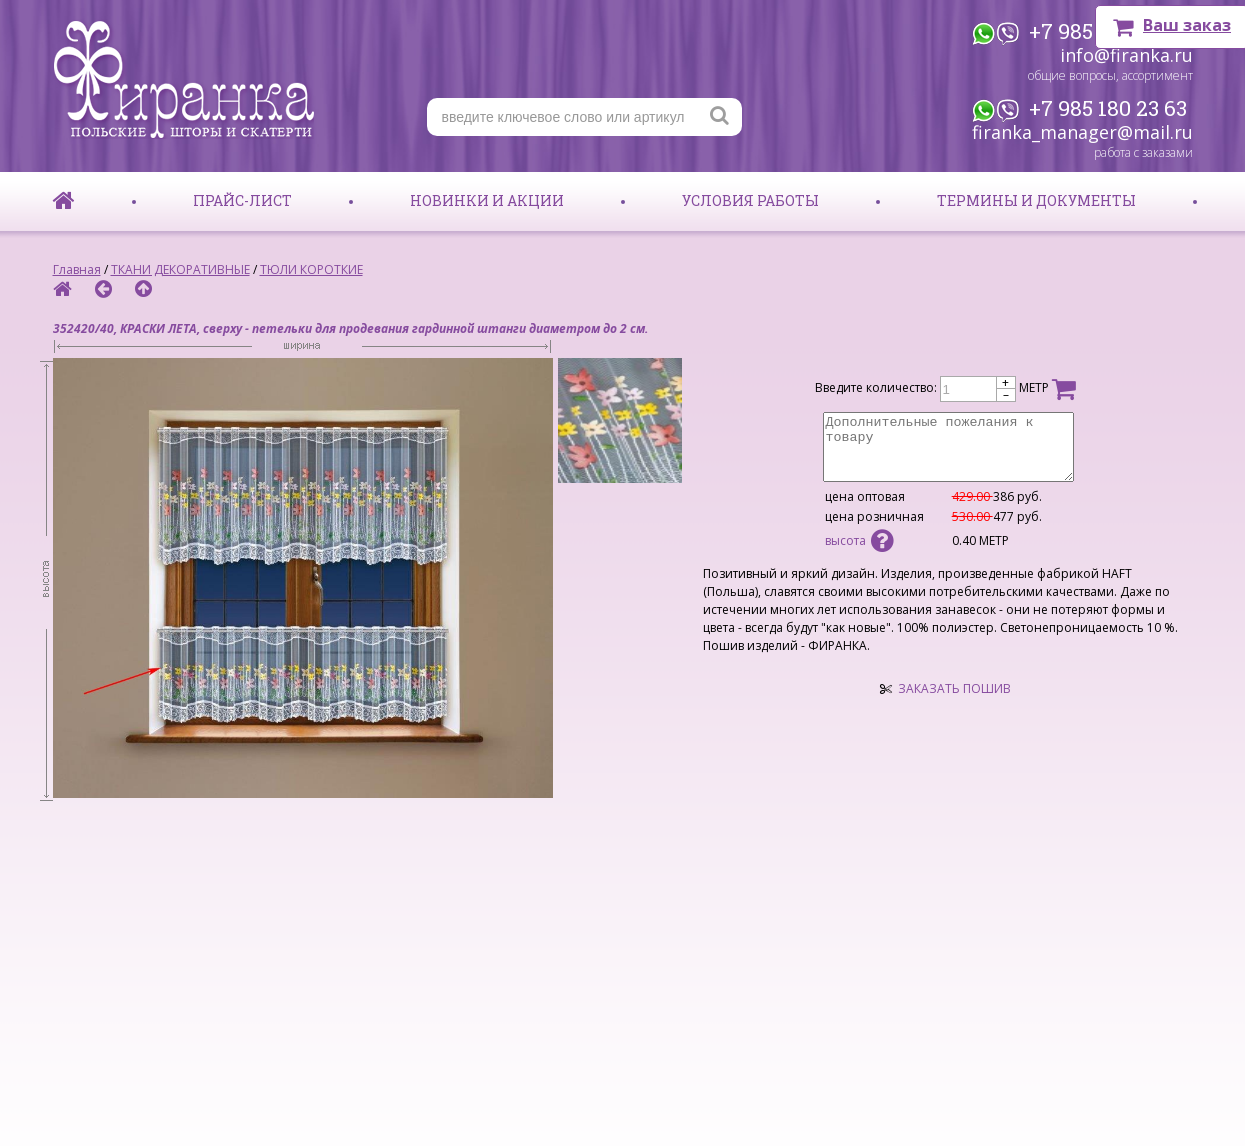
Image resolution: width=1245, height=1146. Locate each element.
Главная (77, 269)
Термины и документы (1036, 200)
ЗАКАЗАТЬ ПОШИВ (954, 688)
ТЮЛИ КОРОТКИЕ (311, 269)
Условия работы (750, 200)
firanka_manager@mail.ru (1082, 132)
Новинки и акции (487, 200)
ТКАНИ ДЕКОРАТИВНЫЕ (180, 269)
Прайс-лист (242, 200)
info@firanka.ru (1126, 55)
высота (859, 540)
